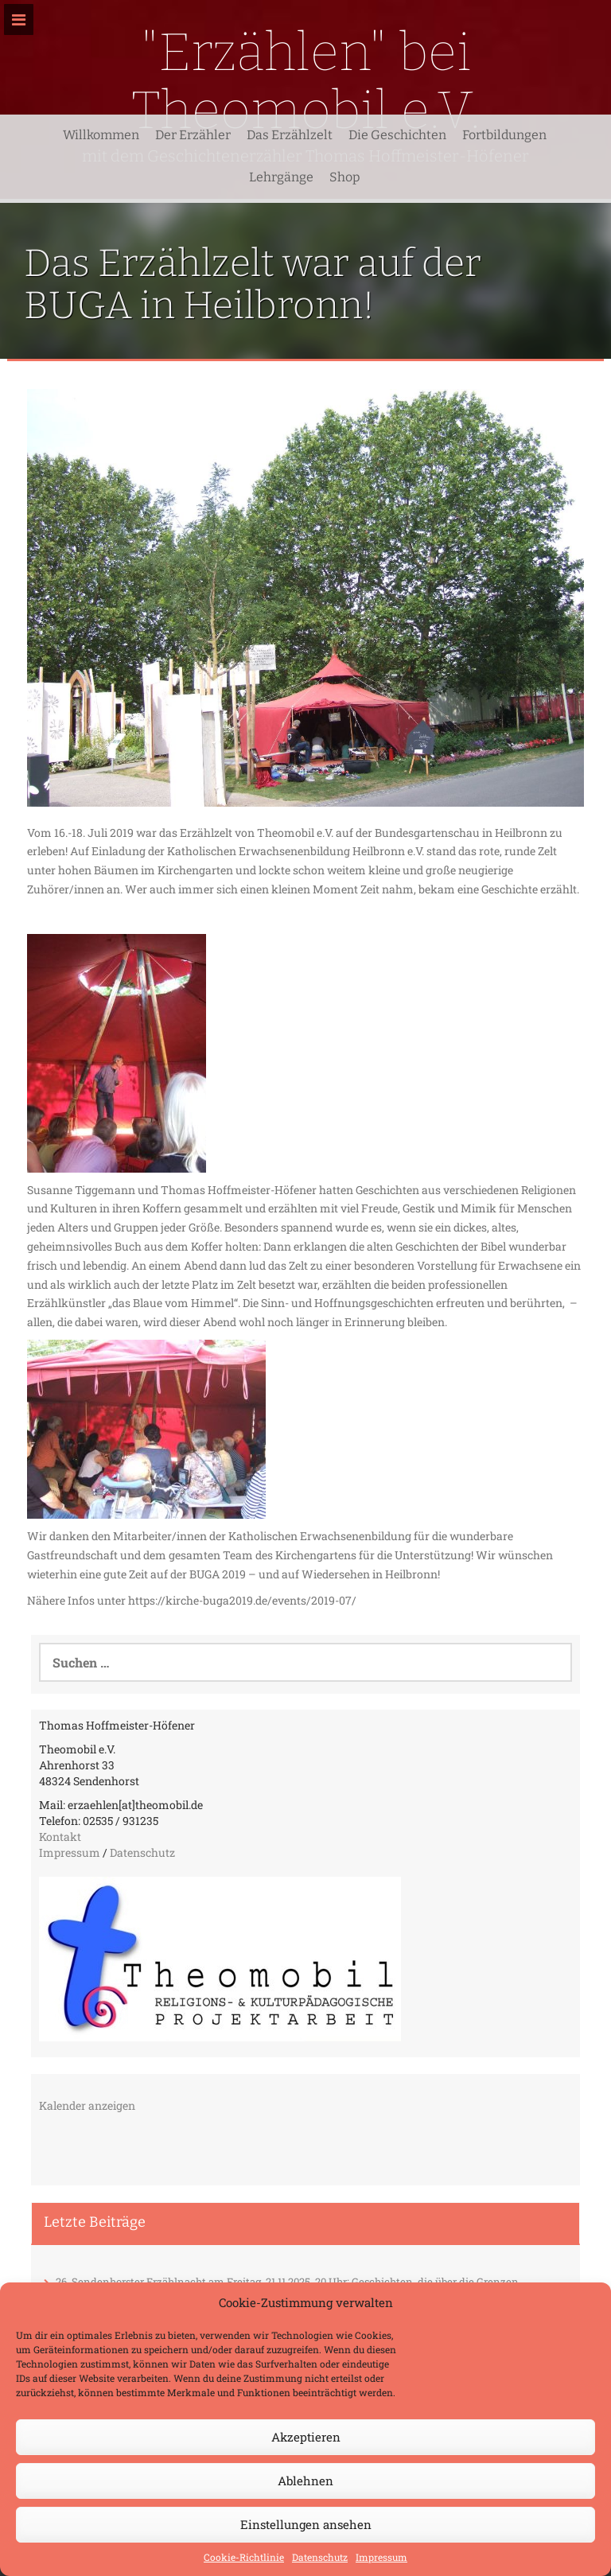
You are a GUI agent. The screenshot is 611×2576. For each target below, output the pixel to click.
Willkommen (101, 134)
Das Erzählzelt (290, 134)
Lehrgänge (281, 177)
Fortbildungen (504, 134)
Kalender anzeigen (87, 2105)
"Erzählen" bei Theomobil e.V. (306, 81)
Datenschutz (320, 2557)
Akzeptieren (306, 2437)
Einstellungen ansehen (306, 2524)
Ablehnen (305, 2480)
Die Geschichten (397, 134)
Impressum (381, 2557)
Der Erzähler (193, 134)
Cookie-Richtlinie (244, 2557)
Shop (344, 177)
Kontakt (60, 1836)
